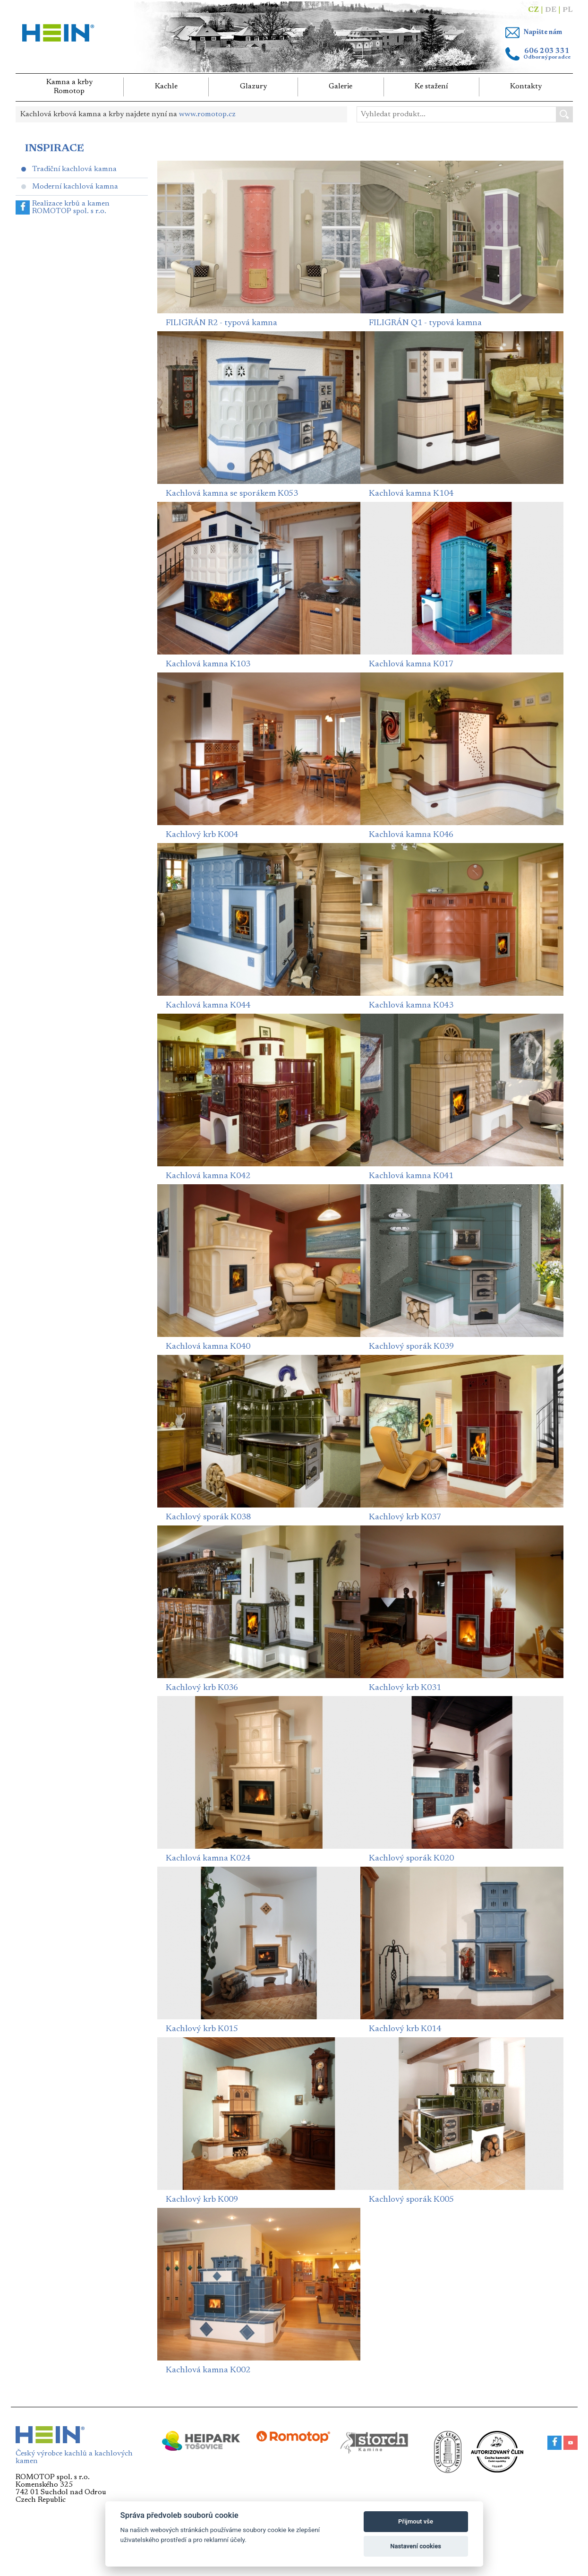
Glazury (253, 86)
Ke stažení (431, 86)
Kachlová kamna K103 (208, 664)
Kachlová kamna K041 (411, 1176)
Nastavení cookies (415, 2546)
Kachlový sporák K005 (411, 2200)
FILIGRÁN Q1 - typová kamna (425, 323)
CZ (533, 10)
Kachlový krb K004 (202, 835)
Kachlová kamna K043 (411, 1005)
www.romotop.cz (207, 114)
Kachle (166, 86)
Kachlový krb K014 (405, 2029)
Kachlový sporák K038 (208, 1517)
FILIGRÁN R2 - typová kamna (221, 323)
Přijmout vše (415, 2521)
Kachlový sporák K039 (411, 1347)
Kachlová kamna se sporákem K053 (232, 494)
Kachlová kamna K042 (208, 1176)
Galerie (340, 86)
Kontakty (526, 86)
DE (550, 10)
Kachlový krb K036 (202, 1688)
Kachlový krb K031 (405, 1688)
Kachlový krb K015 (202, 2029)
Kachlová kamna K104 (411, 494)
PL (567, 10)
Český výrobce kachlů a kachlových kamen (74, 2453)
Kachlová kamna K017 (411, 664)
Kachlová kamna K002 (208, 2370)
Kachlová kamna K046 (411, 835)
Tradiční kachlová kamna (74, 169)
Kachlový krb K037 (405, 1517)
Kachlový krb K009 (202, 2200)
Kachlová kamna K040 (208, 1347)
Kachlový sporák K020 (411, 1858)
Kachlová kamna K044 (208, 1005)
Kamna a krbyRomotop (69, 86)
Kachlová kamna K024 (208, 1858)
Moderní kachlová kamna (75, 186)
